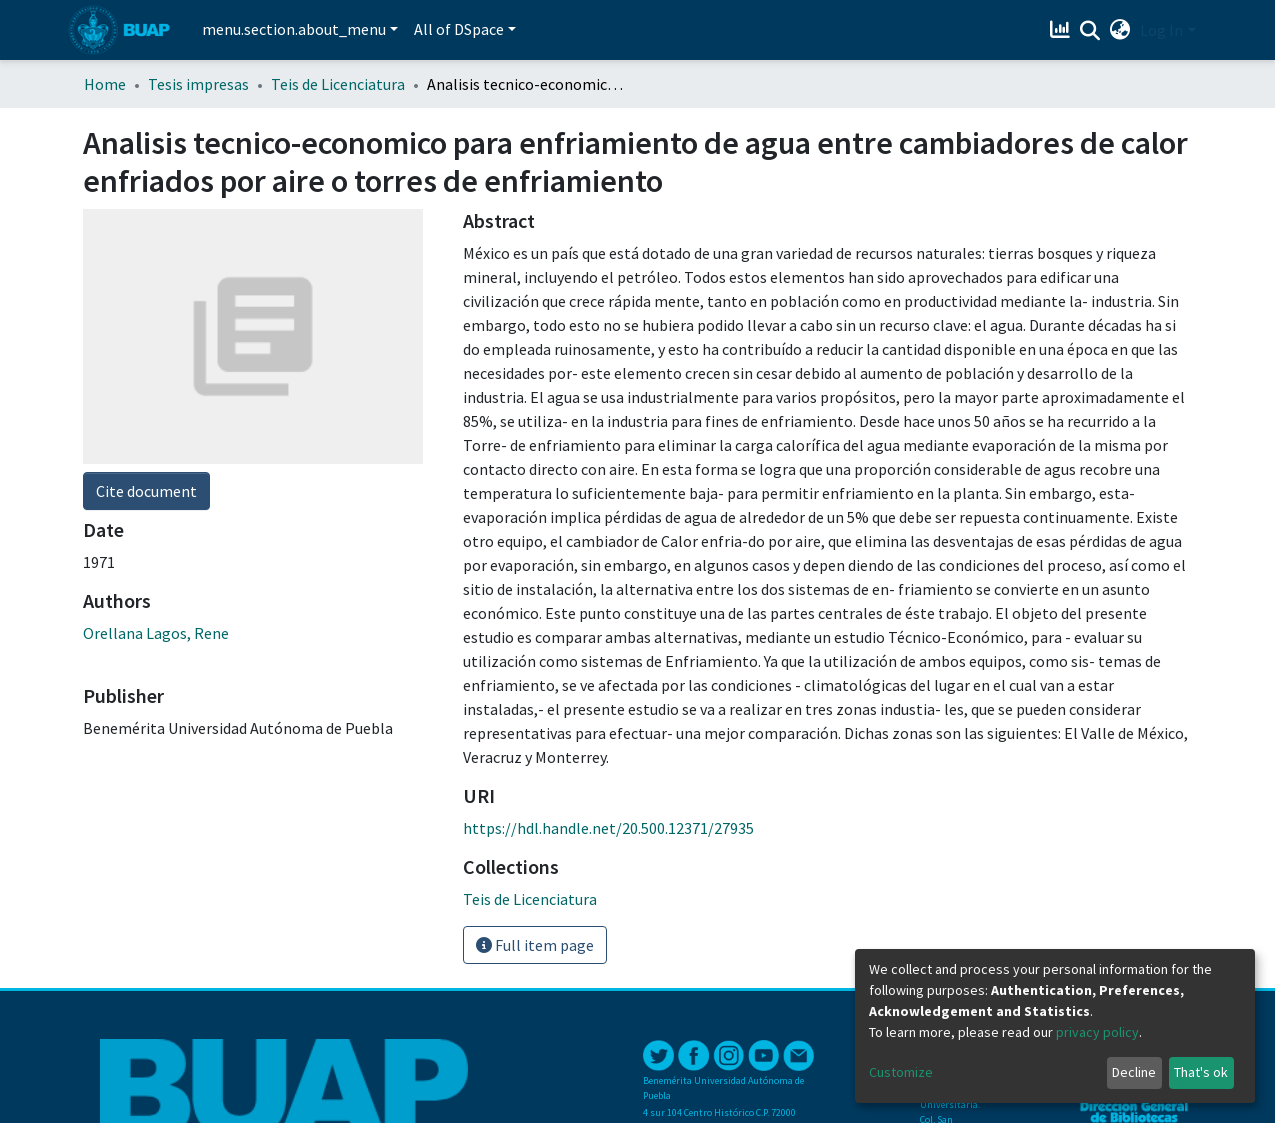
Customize (901, 1072)
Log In (1161, 30)
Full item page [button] (535, 945)
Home (105, 84)
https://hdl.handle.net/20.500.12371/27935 (608, 828)
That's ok (1201, 1072)
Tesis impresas (198, 84)
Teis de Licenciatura (338, 84)
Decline (1134, 1072)
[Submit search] (1089, 31)
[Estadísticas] (1061, 30)
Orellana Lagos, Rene (156, 633)
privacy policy (1097, 1032)
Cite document (146, 491)
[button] (1119, 30)
